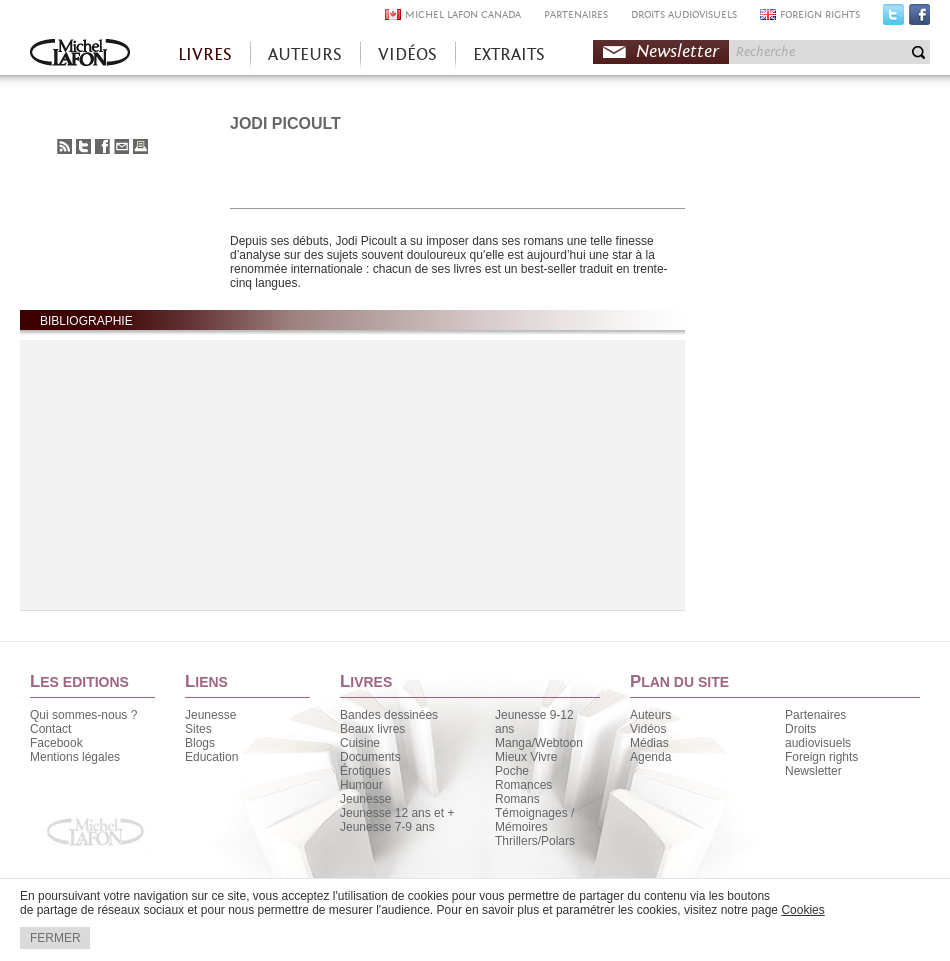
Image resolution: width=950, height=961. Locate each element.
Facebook (919, 19)
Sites (198, 729)
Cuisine (360, 743)
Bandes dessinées (389, 715)
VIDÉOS (407, 54)
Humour (361, 785)
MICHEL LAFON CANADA (463, 14)
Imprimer (140, 146)
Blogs (200, 743)
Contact (50, 729)
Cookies (802, 910)
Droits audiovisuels (818, 736)
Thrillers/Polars (535, 841)
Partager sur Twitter (83, 146)
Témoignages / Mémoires (534, 820)
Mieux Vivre (526, 757)
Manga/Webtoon (539, 743)
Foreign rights (821, 757)
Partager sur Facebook (102, 146)
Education (211, 757)
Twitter (893, 19)
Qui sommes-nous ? (83, 715)
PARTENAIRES (576, 14)
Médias (649, 743)
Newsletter (677, 51)
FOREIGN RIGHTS (820, 14)
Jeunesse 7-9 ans (387, 827)
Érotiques (365, 771)
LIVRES (205, 54)
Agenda (650, 757)
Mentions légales (75, 757)
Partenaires (815, 715)
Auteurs (650, 715)
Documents (370, 757)
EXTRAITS (509, 54)
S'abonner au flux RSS (64, 146)
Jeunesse (210, 715)
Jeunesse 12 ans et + (397, 813)
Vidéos (648, 729)
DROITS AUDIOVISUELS (684, 14)
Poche (512, 771)
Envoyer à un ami (121, 146)
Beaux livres (372, 729)
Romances (523, 785)
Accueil (80, 54)
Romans (517, 799)
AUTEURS (305, 54)
